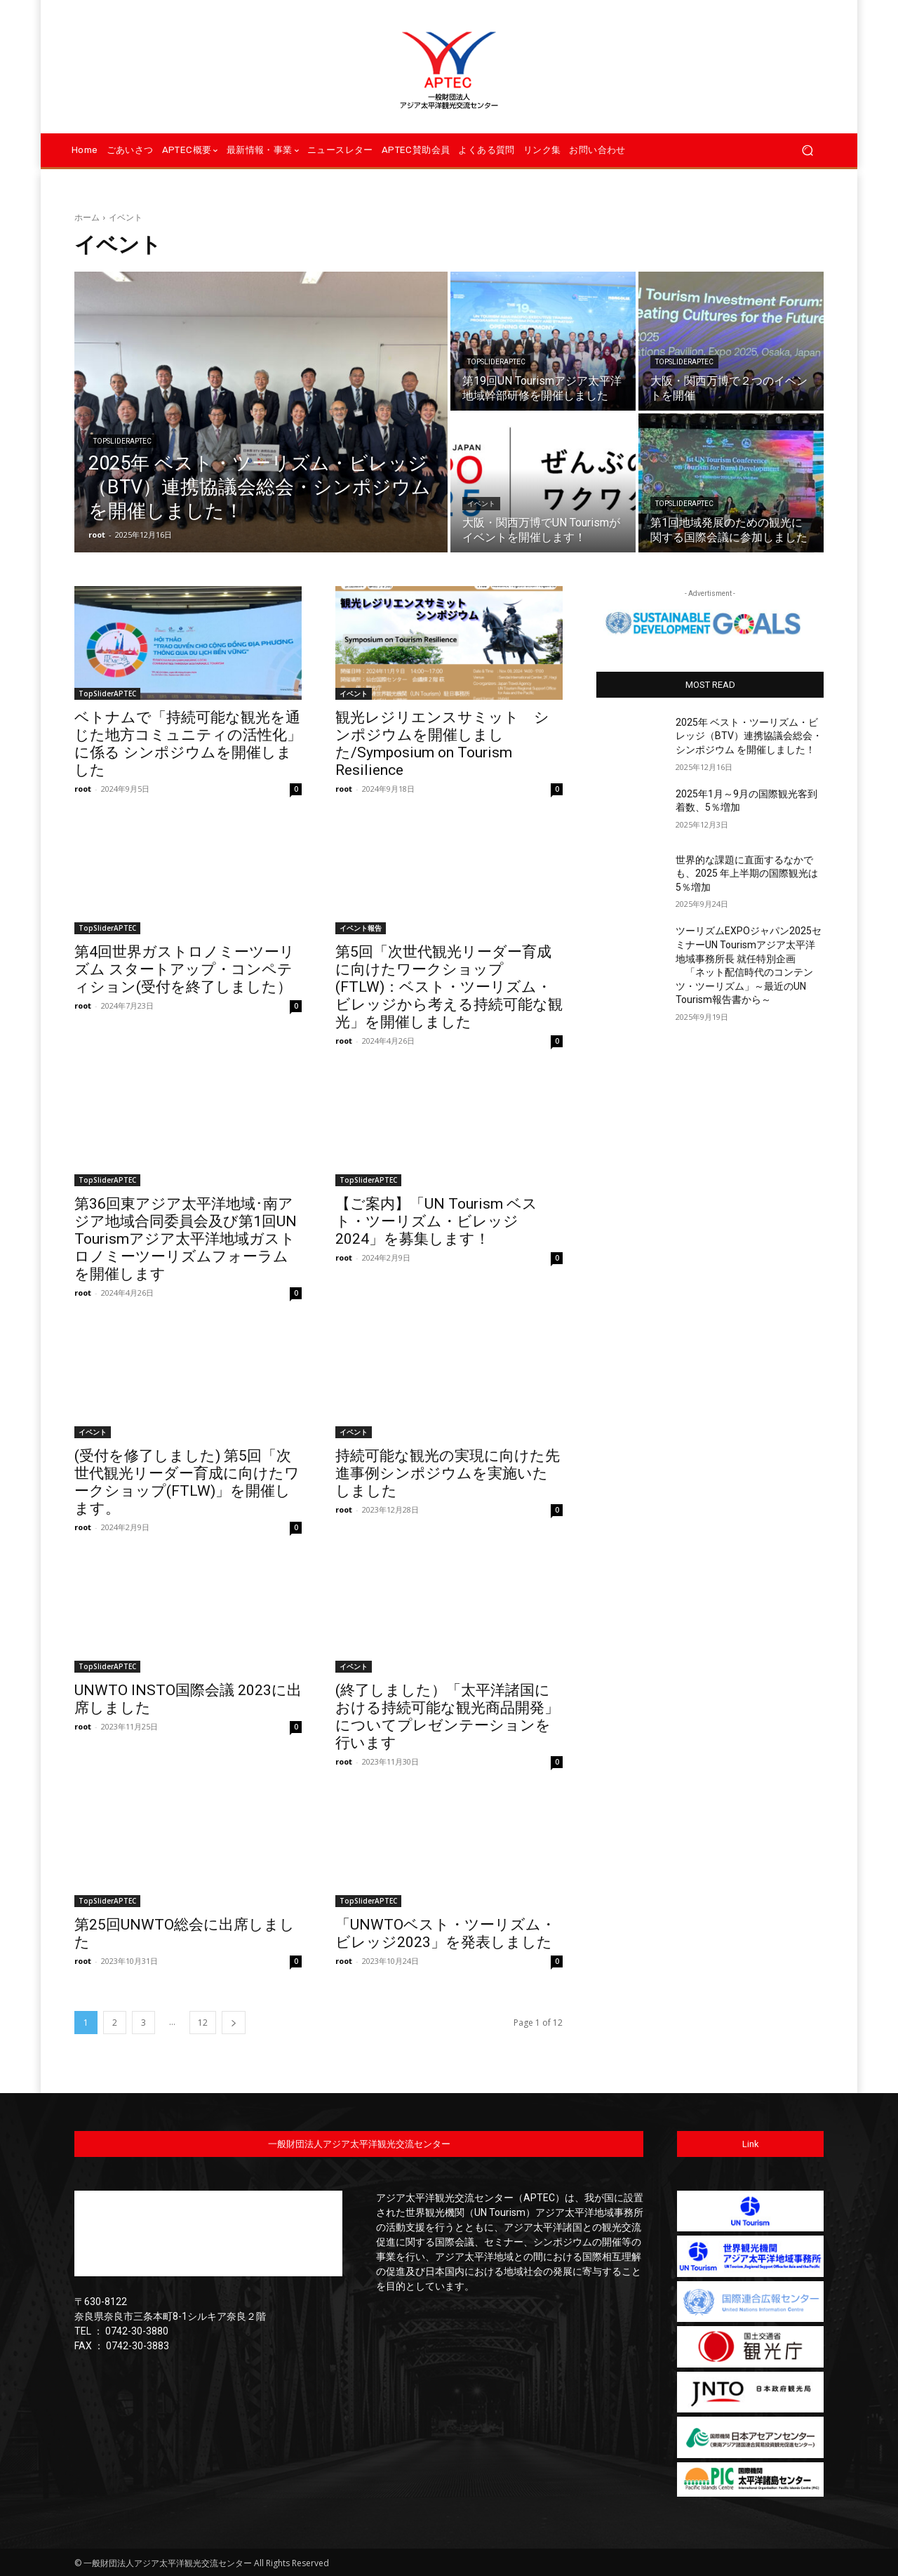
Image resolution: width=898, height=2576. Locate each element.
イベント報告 (361, 928)
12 (203, 2023)
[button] (807, 150)
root (82, 788)
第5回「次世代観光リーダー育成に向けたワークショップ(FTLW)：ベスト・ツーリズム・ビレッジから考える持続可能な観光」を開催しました (449, 986)
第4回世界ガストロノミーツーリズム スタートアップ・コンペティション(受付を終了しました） (184, 969)
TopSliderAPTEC (122, 441)
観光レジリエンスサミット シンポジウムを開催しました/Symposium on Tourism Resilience (442, 743)
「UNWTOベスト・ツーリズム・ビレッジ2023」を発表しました (445, 1933)
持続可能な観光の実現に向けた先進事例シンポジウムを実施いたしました (447, 1473)
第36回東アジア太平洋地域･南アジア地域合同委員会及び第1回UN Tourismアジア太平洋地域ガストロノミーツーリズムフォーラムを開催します (185, 1238)
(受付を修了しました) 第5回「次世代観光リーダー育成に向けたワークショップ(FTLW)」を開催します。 (187, 1482)
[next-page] (234, 2022)
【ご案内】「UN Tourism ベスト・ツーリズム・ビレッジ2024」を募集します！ (436, 1221)
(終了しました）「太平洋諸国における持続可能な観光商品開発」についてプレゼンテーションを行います (447, 1716)
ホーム (87, 217)
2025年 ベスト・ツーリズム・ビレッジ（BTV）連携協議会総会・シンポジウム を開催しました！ (749, 736)
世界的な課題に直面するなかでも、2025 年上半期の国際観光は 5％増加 (747, 873)
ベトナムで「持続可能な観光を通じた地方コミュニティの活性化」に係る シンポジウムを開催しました (188, 743)
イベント (481, 503)
